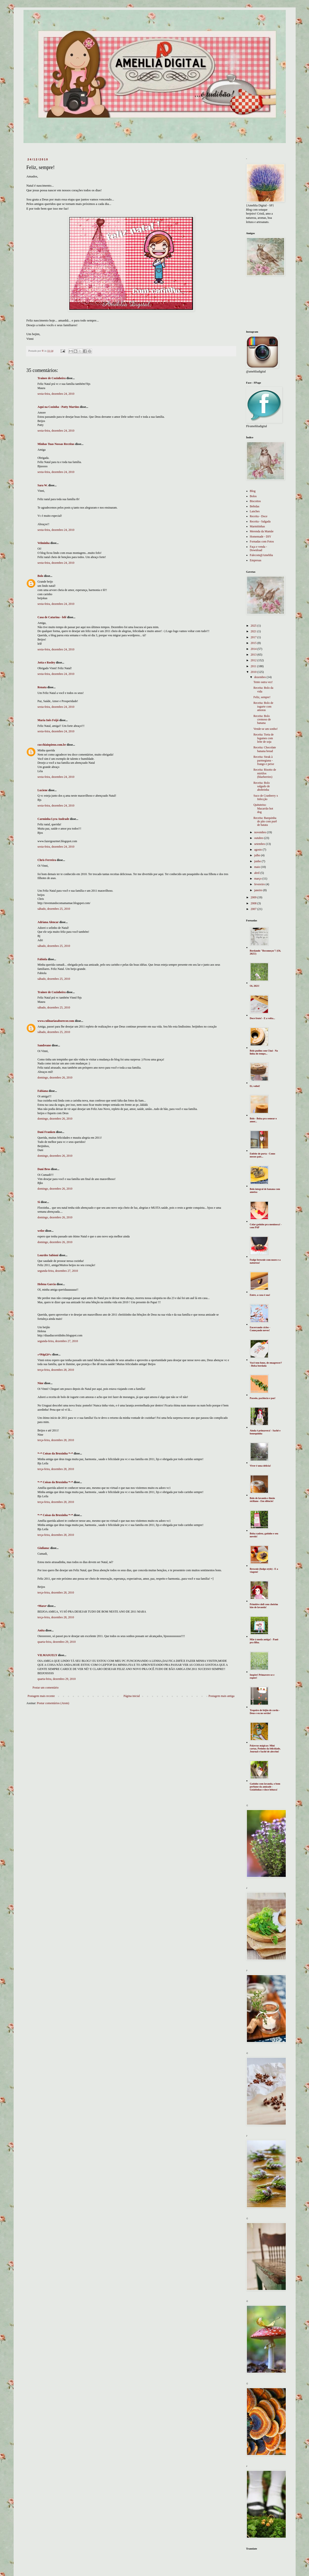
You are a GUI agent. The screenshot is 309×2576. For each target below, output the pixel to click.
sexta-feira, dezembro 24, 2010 (56, 393)
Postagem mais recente (41, 1696)
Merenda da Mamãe (262, 531)
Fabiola (42, 959)
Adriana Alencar (48, 922)
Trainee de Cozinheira (52, 378)
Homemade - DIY (260, 536)
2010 (254, 672)
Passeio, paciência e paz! (263, 1398)
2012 (254, 660)
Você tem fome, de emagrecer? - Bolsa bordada (266, 1364)
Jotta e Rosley (46, 662)
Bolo (40, 576)
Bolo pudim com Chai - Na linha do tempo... (264, 1052)
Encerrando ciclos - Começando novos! (260, 1329)
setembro (260, 844)
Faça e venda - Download (258, 548)
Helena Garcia (47, 1284)
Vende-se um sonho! (265, 729)
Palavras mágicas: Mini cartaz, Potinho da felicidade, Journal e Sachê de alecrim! (265, 1748)
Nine (41, 1383)
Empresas (255, 560)
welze (41, 1230)
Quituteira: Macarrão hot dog (263, 808)
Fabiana (43, 1091)
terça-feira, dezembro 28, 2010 (56, 1370)
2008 (254, 903)
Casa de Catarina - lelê (52, 617)
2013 (254, 654)
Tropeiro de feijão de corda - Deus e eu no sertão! (265, 1712)
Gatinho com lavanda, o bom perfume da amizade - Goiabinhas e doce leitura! (265, 1786)
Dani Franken (46, 1132)
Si (39, 1202)
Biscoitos (255, 501)
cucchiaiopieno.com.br (52, 744)
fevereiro (259, 884)
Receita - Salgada (260, 521)
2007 (254, 909)
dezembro (260, 677)
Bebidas (255, 506)
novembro (260, 832)
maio (257, 867)
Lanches (255, 511)
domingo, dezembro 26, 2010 (55, 1077)
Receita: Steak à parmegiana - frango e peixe (263, 760)
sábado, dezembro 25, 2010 (54, 908)
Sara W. (43, 485)
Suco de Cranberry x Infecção (265, 797)
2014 (254, 649)
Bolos (253, 496)
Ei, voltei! (255, 1086)
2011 (254, 666)
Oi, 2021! (255, 985)
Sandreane (44, 1045)
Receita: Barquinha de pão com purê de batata (265, 821)
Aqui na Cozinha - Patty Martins (58, 407)
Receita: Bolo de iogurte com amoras (263, 706)
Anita (41, 1630)
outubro (259, 838)
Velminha (44, 543)
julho (257, 855)
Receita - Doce (258, 516)
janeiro (258, 890)
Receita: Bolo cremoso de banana (262, 719)
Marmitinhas (257, 526)
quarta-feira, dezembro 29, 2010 (57, 1642)
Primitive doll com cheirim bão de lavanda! (264, 1606)
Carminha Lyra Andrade (53, 819)
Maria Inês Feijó (48, 720)
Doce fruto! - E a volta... (262, 1018)
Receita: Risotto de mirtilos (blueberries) (264, 773)
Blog (253, 491)
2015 (254, 643)
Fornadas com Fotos (262, 541)
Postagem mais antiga (222, 1696)
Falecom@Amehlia (261, 555)
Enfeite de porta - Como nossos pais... (262, 1155)
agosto (258, 849)
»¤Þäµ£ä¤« (44, 1354)
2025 (254, 625)
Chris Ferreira (47, 860)
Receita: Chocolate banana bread (264, 749)
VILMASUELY (47, 1655)
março (258, 878)
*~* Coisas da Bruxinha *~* (55, 1453)
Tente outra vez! (263, 682)
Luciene (43, 790)
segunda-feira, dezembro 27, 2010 (58, 1271)
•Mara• (42, 1606)
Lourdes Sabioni (48, 1255)
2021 (254, 631)
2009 (254, 897)
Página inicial (131, 1696)
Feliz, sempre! (261, 697)
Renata (42, 687)
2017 (254, 637)
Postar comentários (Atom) (53, 1703)
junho (257, 861)
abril (257, 873)
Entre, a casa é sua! (260, 1295)
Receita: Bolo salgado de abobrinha (261, 786)
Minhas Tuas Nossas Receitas (56, 444)
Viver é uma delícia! (260, 1465)
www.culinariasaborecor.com (56, 1021)
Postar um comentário (46, 1687)
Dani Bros (44, 1169)
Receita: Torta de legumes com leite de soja (263, 738)
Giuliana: (44, 1548)
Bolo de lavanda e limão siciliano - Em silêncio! (262, 1499)
